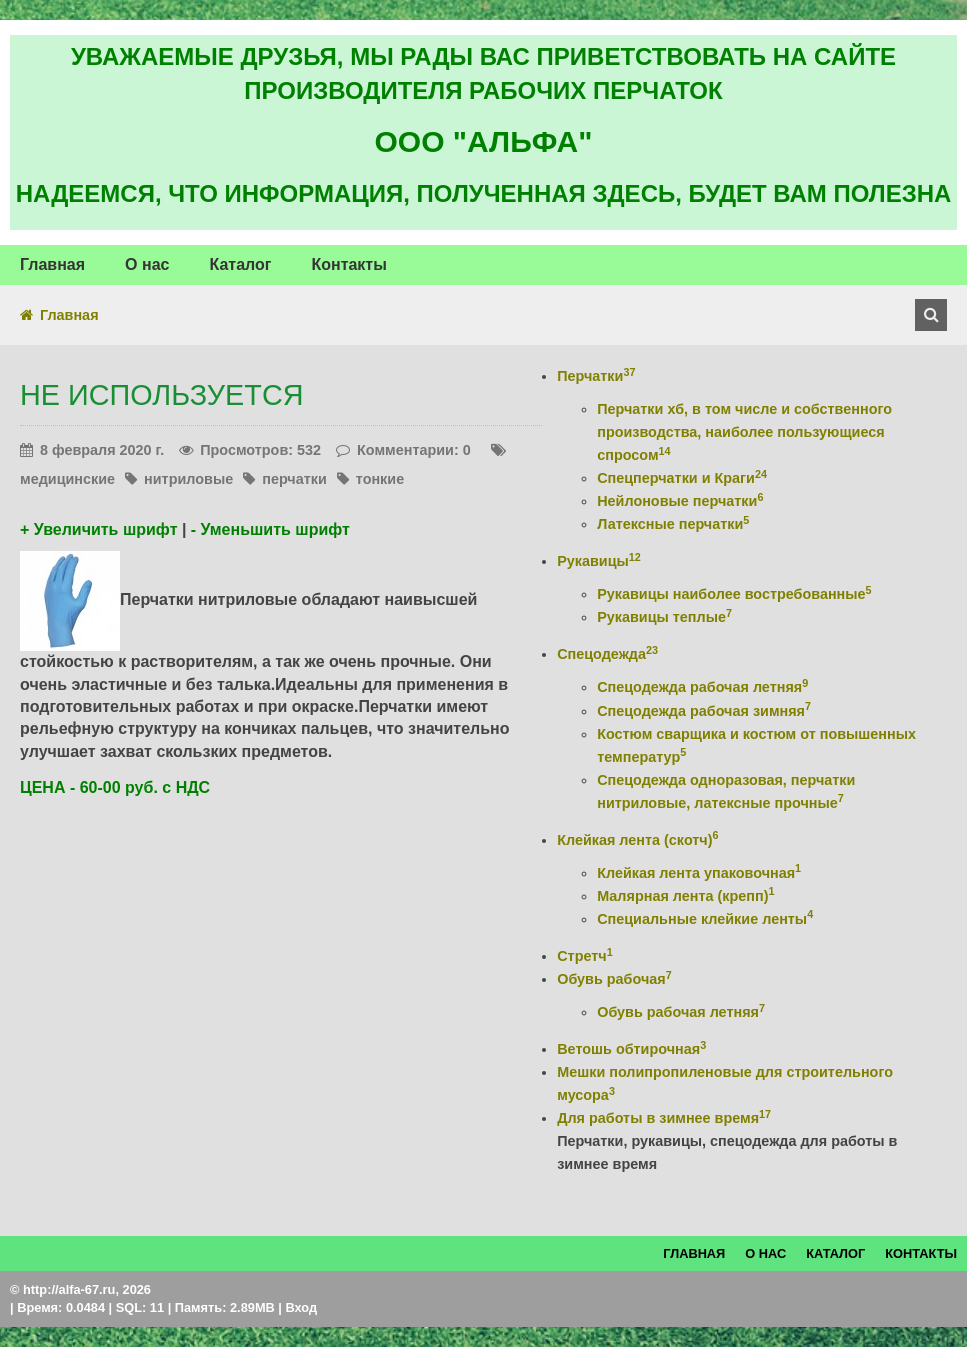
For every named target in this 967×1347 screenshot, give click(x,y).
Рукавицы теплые (664, 617)
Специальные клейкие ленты (705, 919)
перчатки (294, 479)
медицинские (67, 479)
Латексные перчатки (673, 524)
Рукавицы (599, 561)
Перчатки (596, 376)
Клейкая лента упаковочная (699, 873)
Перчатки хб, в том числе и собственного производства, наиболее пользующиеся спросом (744, 432)
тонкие (380, 479)
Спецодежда (607, 654)
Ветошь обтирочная (631, 1049)
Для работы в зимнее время (664, 1118)
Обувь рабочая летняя (681, 1012)
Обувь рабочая (614, 979)
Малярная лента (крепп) (685, 896)
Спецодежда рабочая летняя (702, 687)
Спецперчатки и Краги (682, 478)
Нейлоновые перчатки (680, 501)
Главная (69, 315)
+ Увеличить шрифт (98, 529)
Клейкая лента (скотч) (637, 840)
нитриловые (188, 479)
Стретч (584, 956)
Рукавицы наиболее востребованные (734, 594)
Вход (301, 1307)
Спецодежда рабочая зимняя (704, 711)
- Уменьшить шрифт (270, 529)
